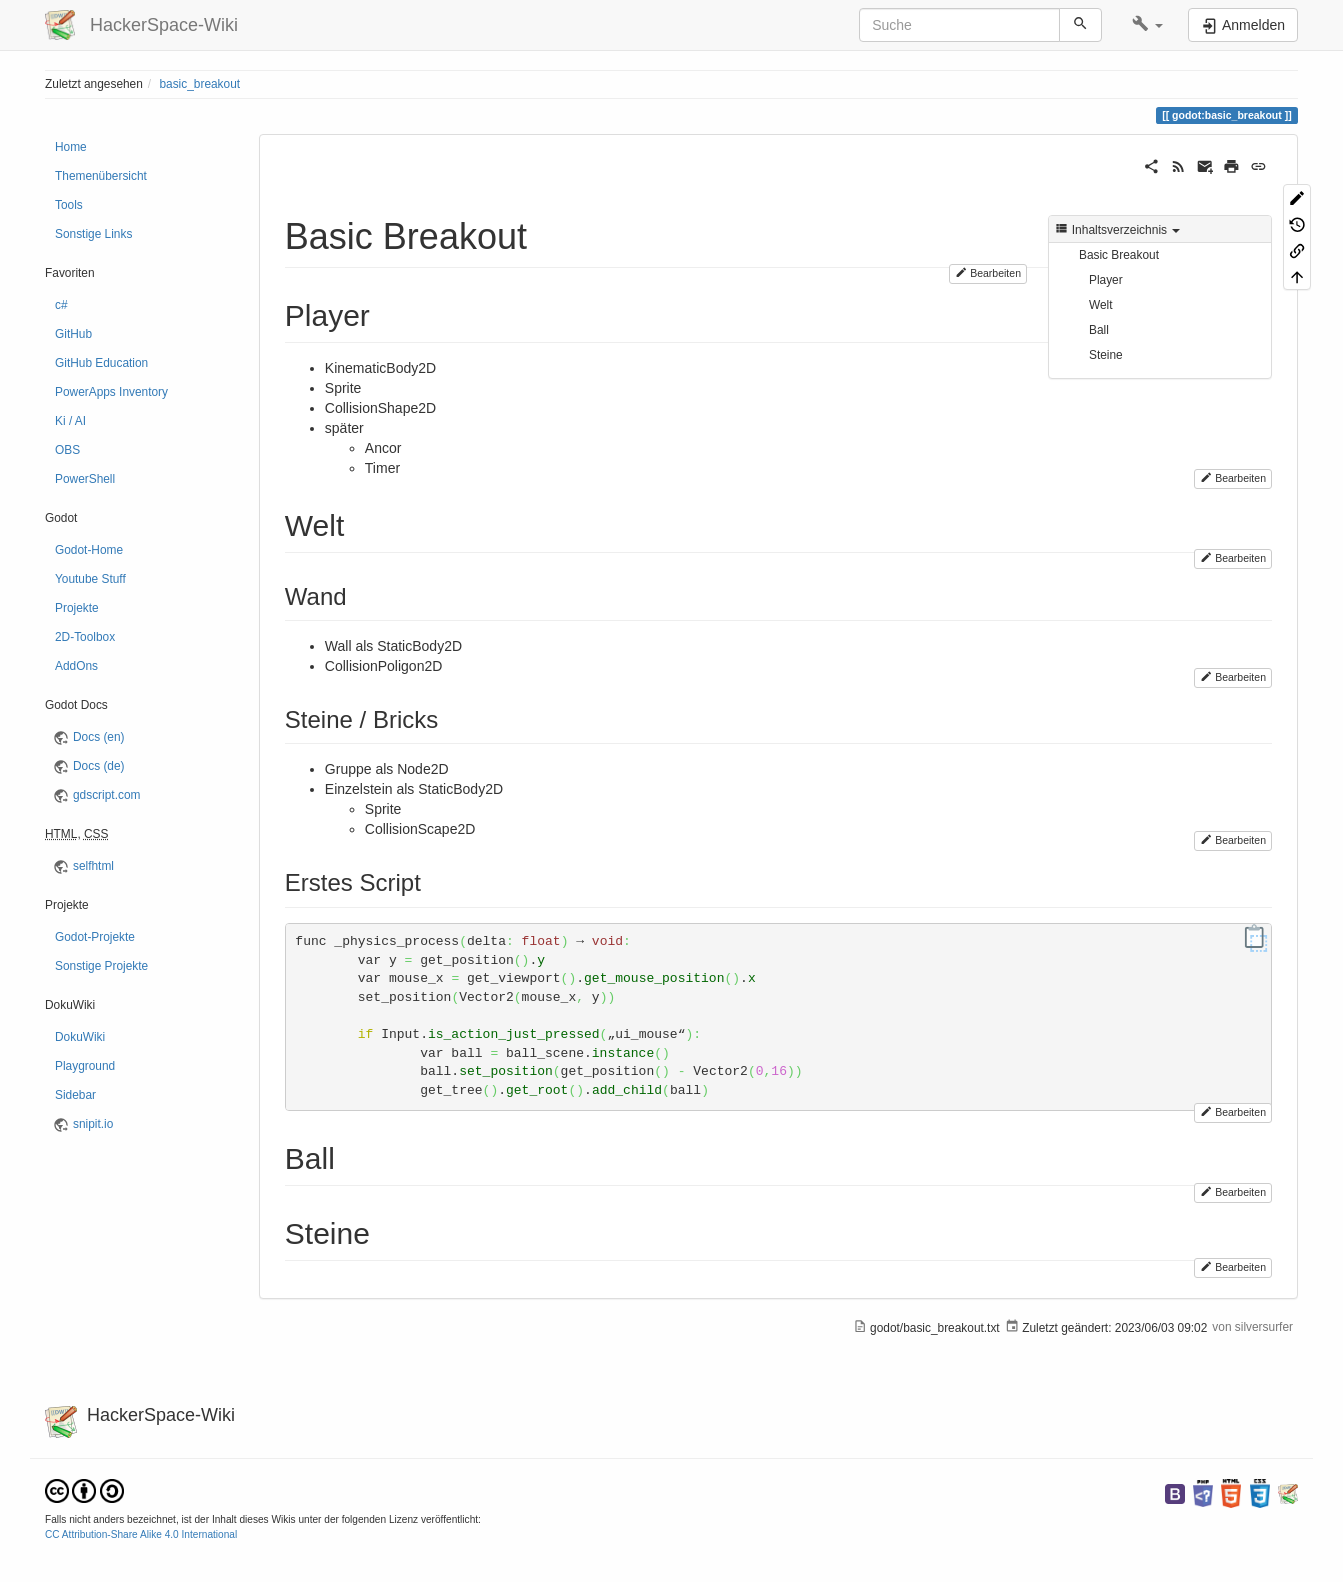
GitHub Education (101, 363)
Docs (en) (99, 737)
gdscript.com (106, 795)
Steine (1106, 355)
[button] (1147, 25)
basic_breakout (199, 84)
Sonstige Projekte (101, 966)
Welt (1101, 305)
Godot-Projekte (95, 937)
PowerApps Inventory (111, 392)
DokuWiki (80, 1037)
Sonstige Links (93, 234)
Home (71, 147)
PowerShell (85, 479)
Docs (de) (99, 766)
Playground (85, 1066)
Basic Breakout (1119, 255)
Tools (69, 205)
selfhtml (93, 866)
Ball (1099, 330)
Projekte (77, 608)
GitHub (73, 334)
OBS (67, 450)
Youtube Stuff (90, 579)
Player (1106, 280)
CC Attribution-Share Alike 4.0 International (141, 1534)
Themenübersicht (101, 176)
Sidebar (75, 1095)
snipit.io (93, 1124)
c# (61, 305)
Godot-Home (89, 550)
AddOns (76, 666)
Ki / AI (70, 421)
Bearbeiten (988, 272)
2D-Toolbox (85, 637)
